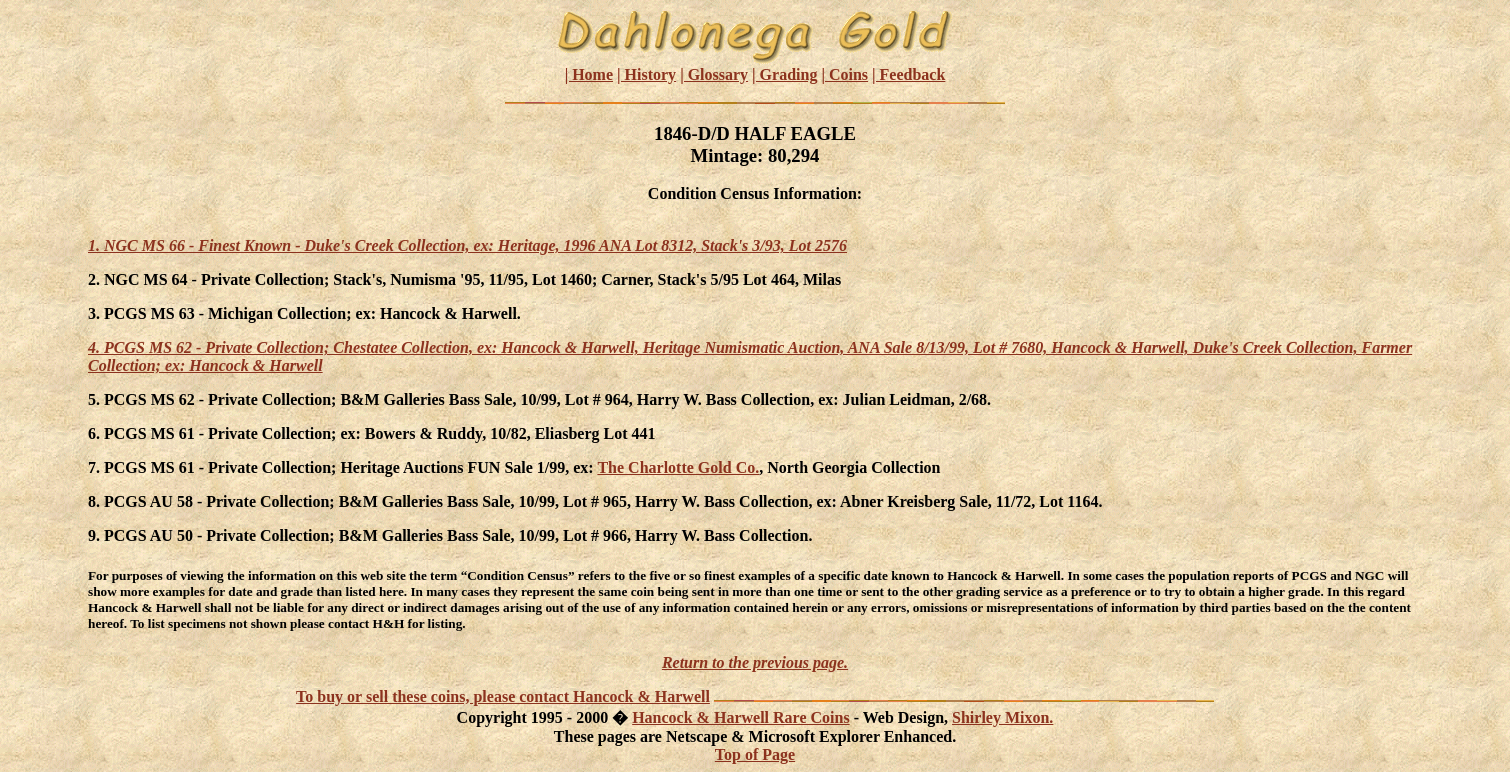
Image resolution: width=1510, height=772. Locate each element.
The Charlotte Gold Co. (678, 467)
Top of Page (755, 754)
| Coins (844, 74)
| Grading (784, 74)
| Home (589, 74)
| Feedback (908, 74)
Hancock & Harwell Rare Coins (740, 717)
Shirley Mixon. (1002, 717)
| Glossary (714, 74)
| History (646, 74)
